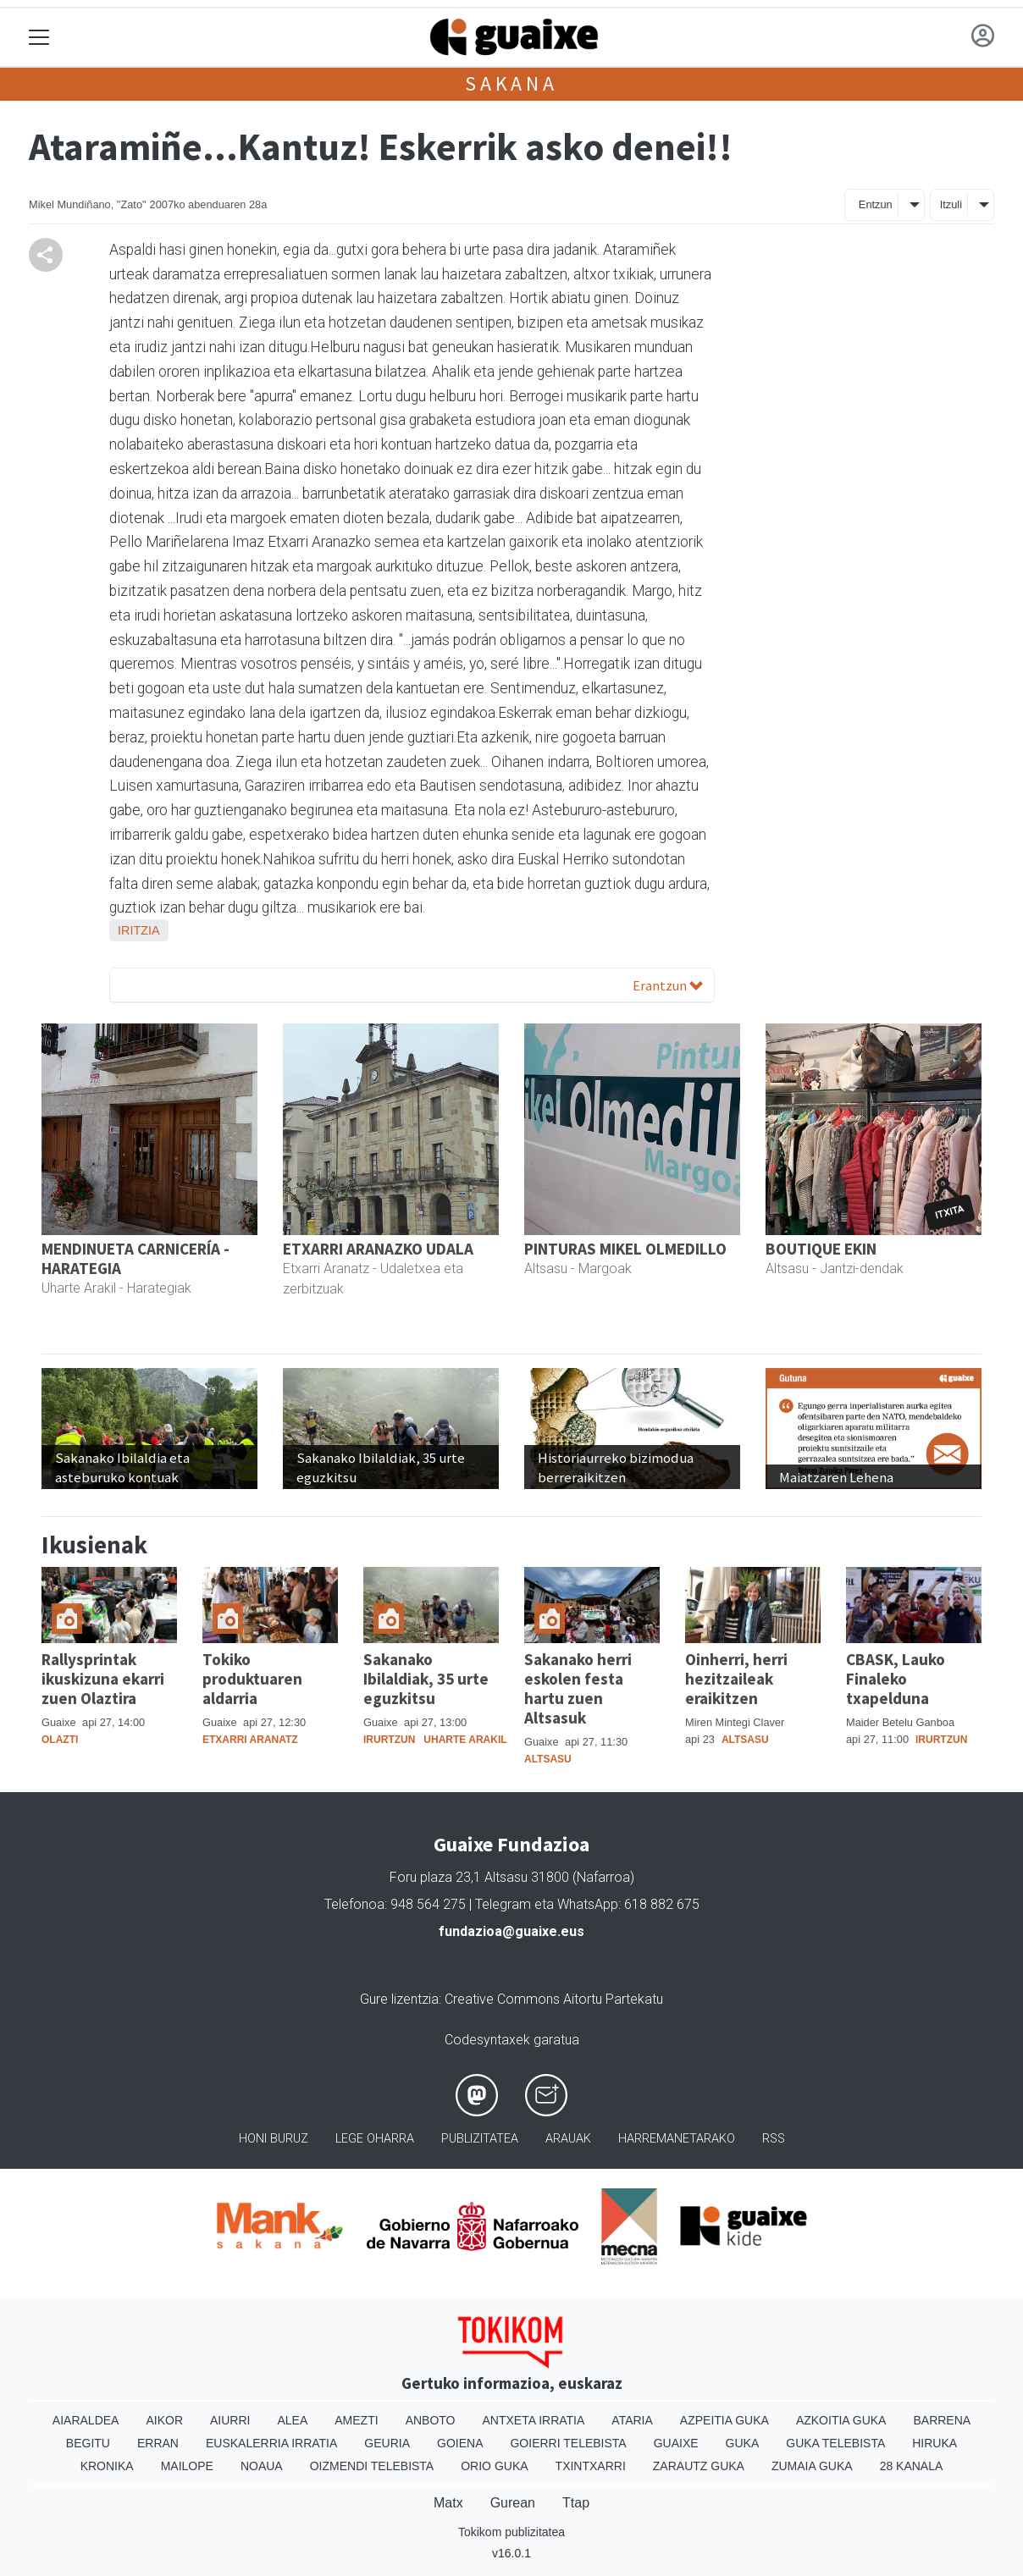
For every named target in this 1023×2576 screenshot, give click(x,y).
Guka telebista (835, 2443)
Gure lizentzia (399, 1999)
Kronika (107, 2466)
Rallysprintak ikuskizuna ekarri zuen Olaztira (102, 1678)
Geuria (387, 2443)
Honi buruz (273, 2139)
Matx (448, 2503)
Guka (743, 2443)
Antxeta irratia (534, 2420)
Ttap (575, 2503)
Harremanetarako (676, 2139)
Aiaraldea (86, 2420)
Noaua (262, 2466)
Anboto (431, 2420)
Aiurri (230, 2420)
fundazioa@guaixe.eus (511, 1931)
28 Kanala (911, 2466)
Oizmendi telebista (372, 2466)
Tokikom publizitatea (511, 2532)
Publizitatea (479, 2139)
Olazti (59, 1740)
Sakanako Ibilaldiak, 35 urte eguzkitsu (426, 1678)
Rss (773, 2139)
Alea (292, 2420)
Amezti (356, 2420)
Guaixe (676, 2443)
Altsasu (548, 1759)
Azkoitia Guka (841, 2420)
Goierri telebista (568, 2443)
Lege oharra (374, 2139)
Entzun (876, 204)
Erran (158, 2443)
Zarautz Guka (698, 2466)
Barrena (941, 2420)
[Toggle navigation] (39, 37)
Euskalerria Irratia (271, 2443)
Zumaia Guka (812, 2466)
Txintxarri (591, 2466)
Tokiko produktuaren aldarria (252, 1678)
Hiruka (934, 2443)
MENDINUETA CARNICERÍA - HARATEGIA (135, 1258)
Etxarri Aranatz (250, 1740)
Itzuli (951, 204)
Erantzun (668, 985)
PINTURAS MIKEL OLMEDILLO (625, 1248)
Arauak (568, 2139)
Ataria (632, 2420)
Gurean (512, 2503)
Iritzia (139, 930)
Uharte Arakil (464, 1740)
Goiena (460, 2443)
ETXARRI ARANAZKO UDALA (378, 1248)
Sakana (511, 83)
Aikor (164, 2420)
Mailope (187, 2466)
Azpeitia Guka (724, 2420)
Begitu (88, 2443)
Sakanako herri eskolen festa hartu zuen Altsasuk (578, 1688)
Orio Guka (494, 2466)
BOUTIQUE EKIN (821, 1248)
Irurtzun (389, 1740)
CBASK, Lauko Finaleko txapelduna (895, 1678)
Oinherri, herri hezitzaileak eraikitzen (736, 1678)
